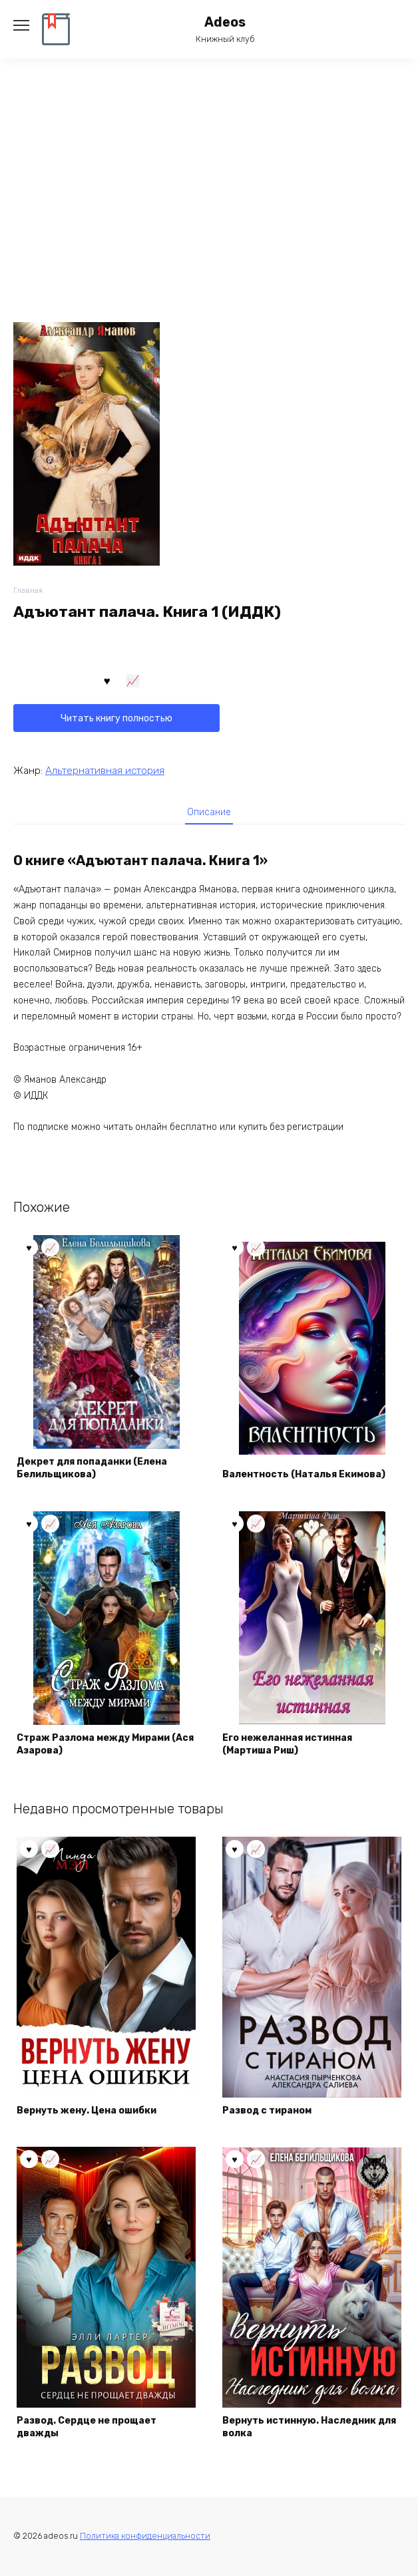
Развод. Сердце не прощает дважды (86, 2427)
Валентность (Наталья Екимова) (303, 1474)
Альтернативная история (104, 771)
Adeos (225, 22)
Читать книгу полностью (116, 718)
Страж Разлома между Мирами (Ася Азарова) (105, 1744)
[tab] (209, 812)
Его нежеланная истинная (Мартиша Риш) (287, 1744)
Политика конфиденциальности (145, 2536)
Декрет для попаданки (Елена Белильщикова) (92, 1468)
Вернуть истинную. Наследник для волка (309, 2427)
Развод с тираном (267, 2110)
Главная (28, 590)
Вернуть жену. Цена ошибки (86, 2110)
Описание (209, 812)
